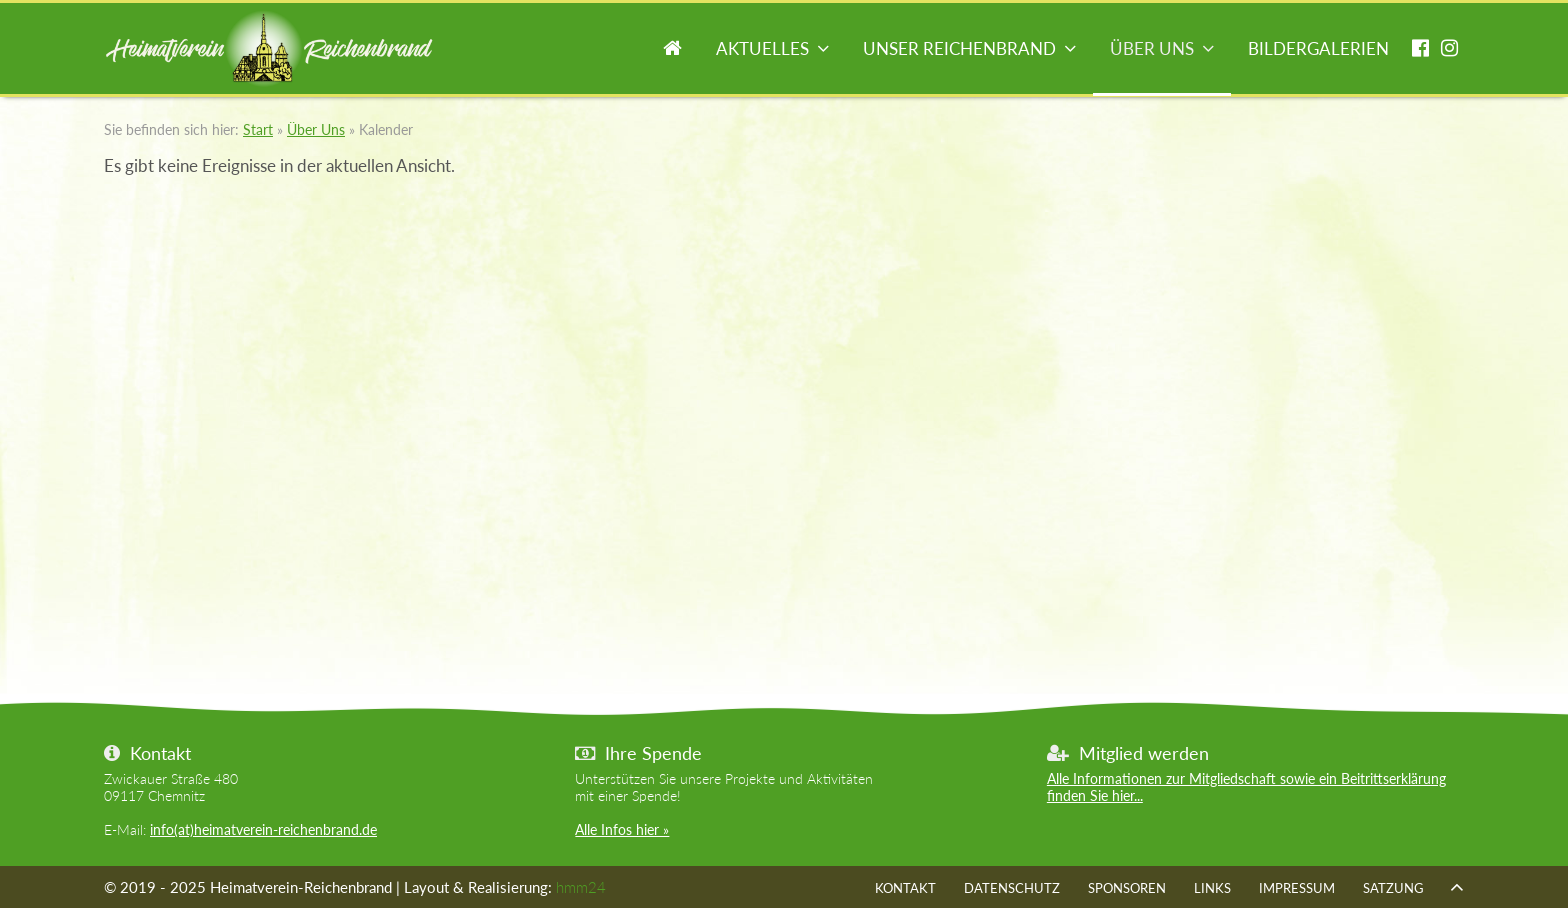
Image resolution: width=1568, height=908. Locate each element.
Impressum (1297, 888)
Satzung (1393, 888)
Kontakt (905, 888)
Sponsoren (1127, 888)
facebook (1420, 50)
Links (1212, 888)
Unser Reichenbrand (959, 48)
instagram (1449, 50)
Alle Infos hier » (622, 829)
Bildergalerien (1318, 48)
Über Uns (1152, 48)
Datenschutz (1012, 888)
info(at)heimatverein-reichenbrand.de (263, 829)
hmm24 (581, 887)
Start (672, 50)
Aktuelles (762, 48)
